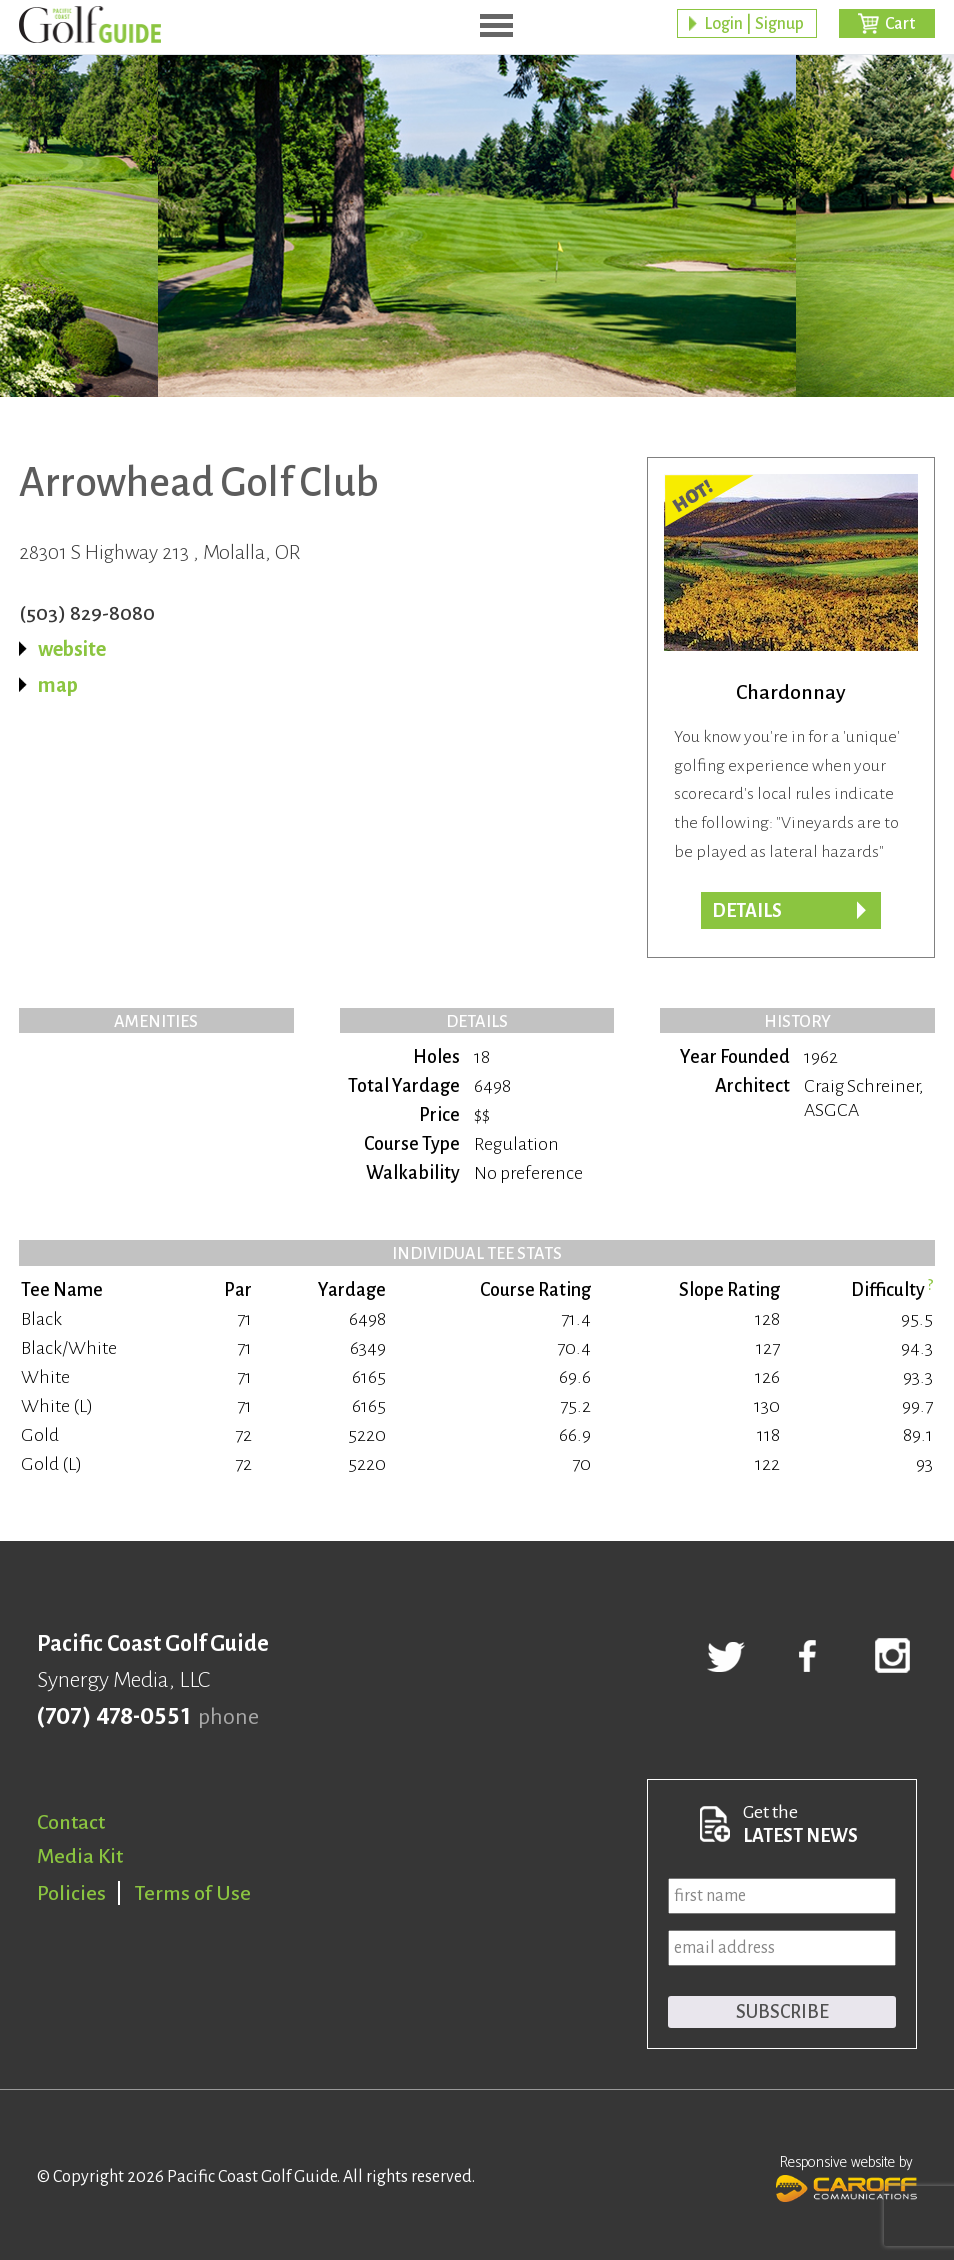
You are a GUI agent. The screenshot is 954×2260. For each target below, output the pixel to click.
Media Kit (80, 1856)
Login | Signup (754, 25)
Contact (71, 1822)
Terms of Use (193, 1893)
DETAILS (747, 911)
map (58, 685)
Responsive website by (846, 2176)
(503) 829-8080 (87, 613)
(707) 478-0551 (113, 1717)
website (72, 649)
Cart (900, 25)
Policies (71, 1893)
